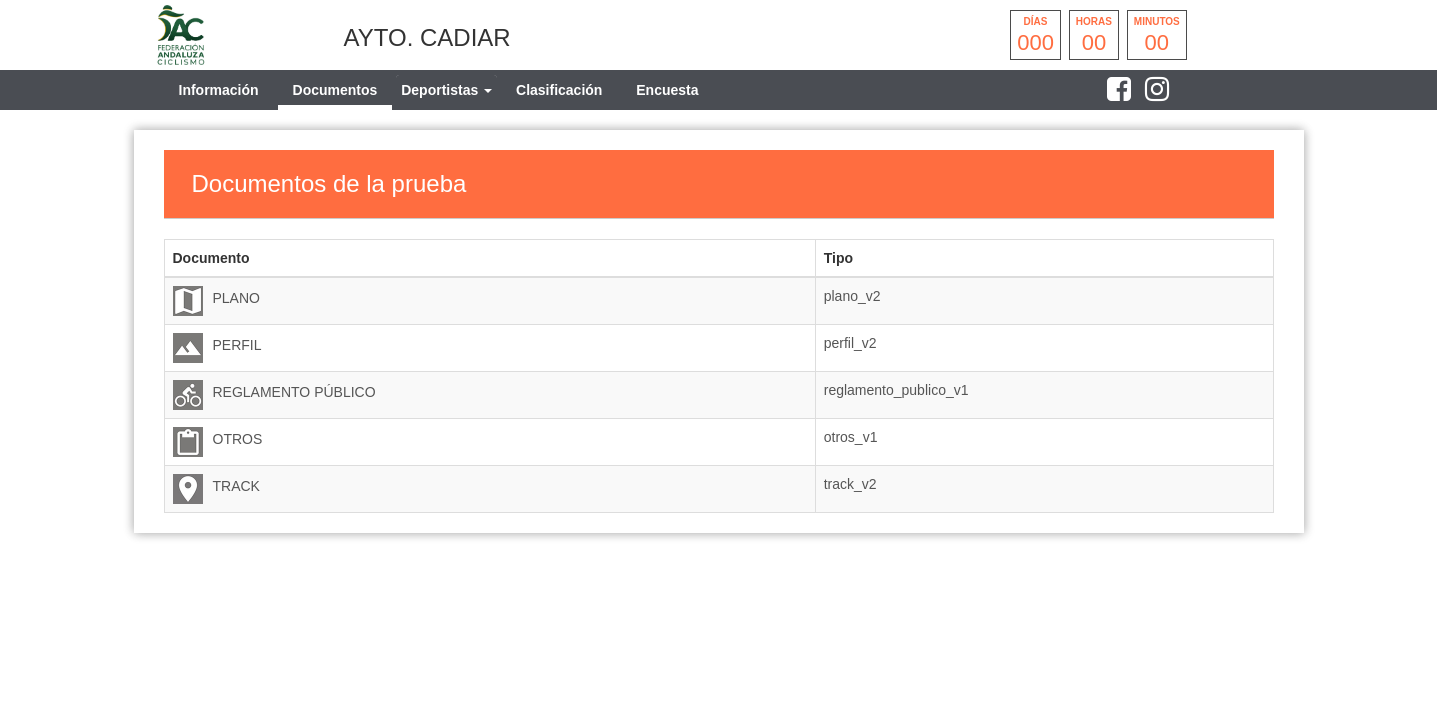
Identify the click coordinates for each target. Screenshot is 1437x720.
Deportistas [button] (446, 90)
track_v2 (850, 484)
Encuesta (667, 90)
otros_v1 (851, 437)
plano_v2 (852, 296)
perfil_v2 (850, 343)
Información (219, 90)
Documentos (335, 90)
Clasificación (559, 90)
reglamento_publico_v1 (896, 390)
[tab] (446, 90)
